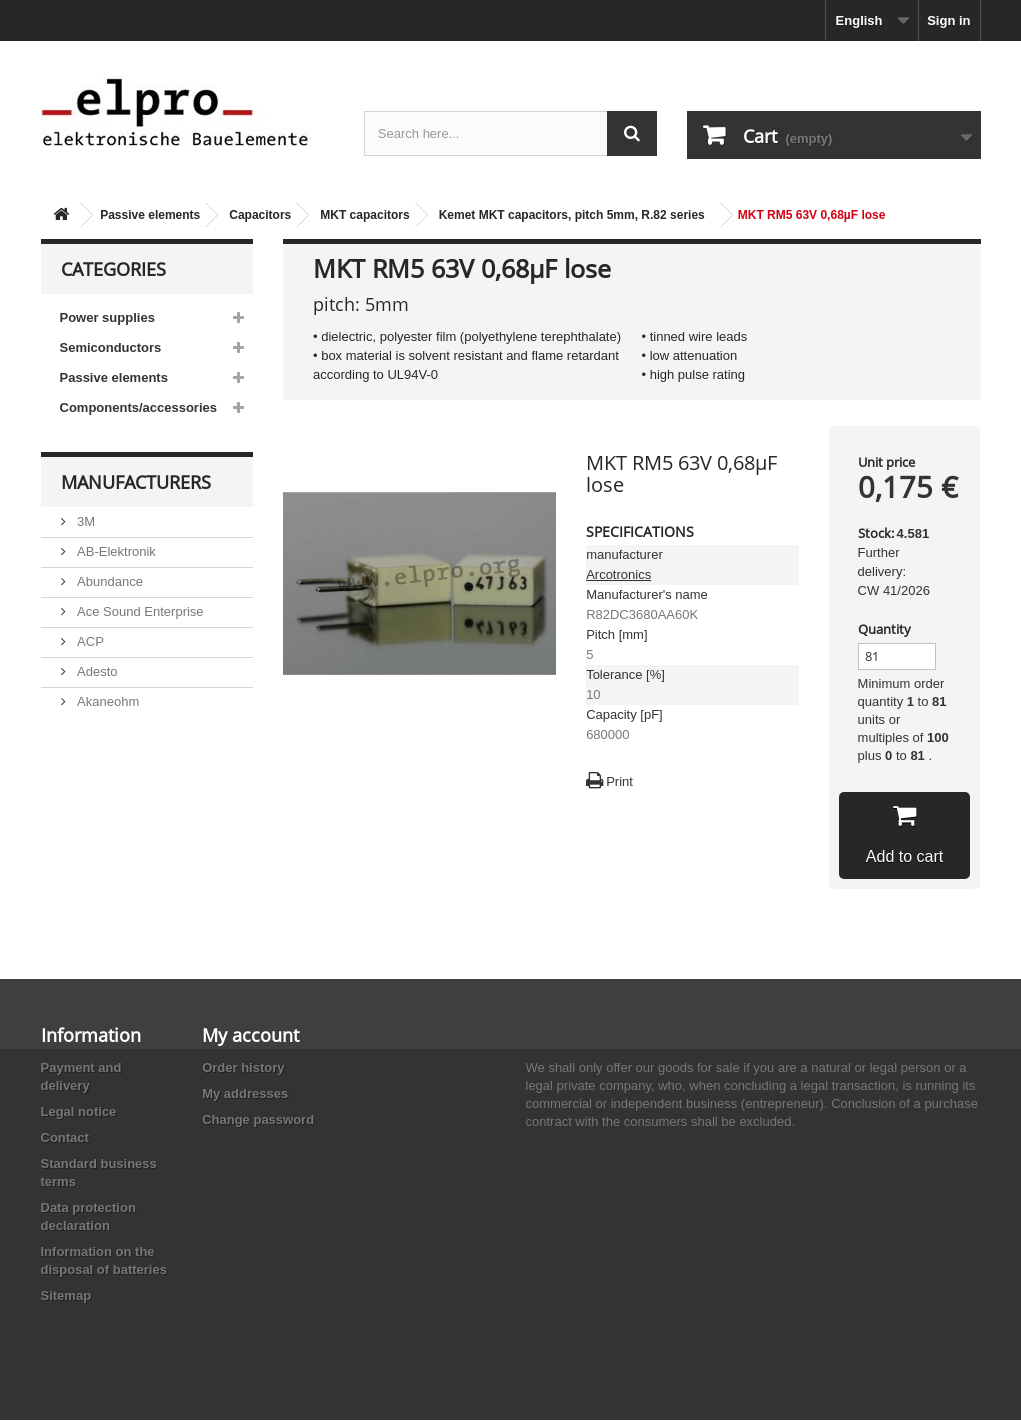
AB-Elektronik (115, 551)
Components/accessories (139, 407)
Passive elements (150, 215)
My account (250, 1036)
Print (619, 781)
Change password (258, 1120)
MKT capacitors (364, 215)
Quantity (884, 629)
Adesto (96, 671)
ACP (89, 641)
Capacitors (260, 215)
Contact (65, 1138)
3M (85, 521)
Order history (243, 1068)
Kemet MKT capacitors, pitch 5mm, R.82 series (572, 215)
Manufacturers (136, 482)
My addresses (245, 1094)
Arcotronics (618, 574)
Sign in (948, 20)
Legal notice (79, 1112)
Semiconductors (111, 347)
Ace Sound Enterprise (139, 611)
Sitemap (66, 1296)
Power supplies (107, 317)
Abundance (108, 581)
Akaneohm (107, 701)
